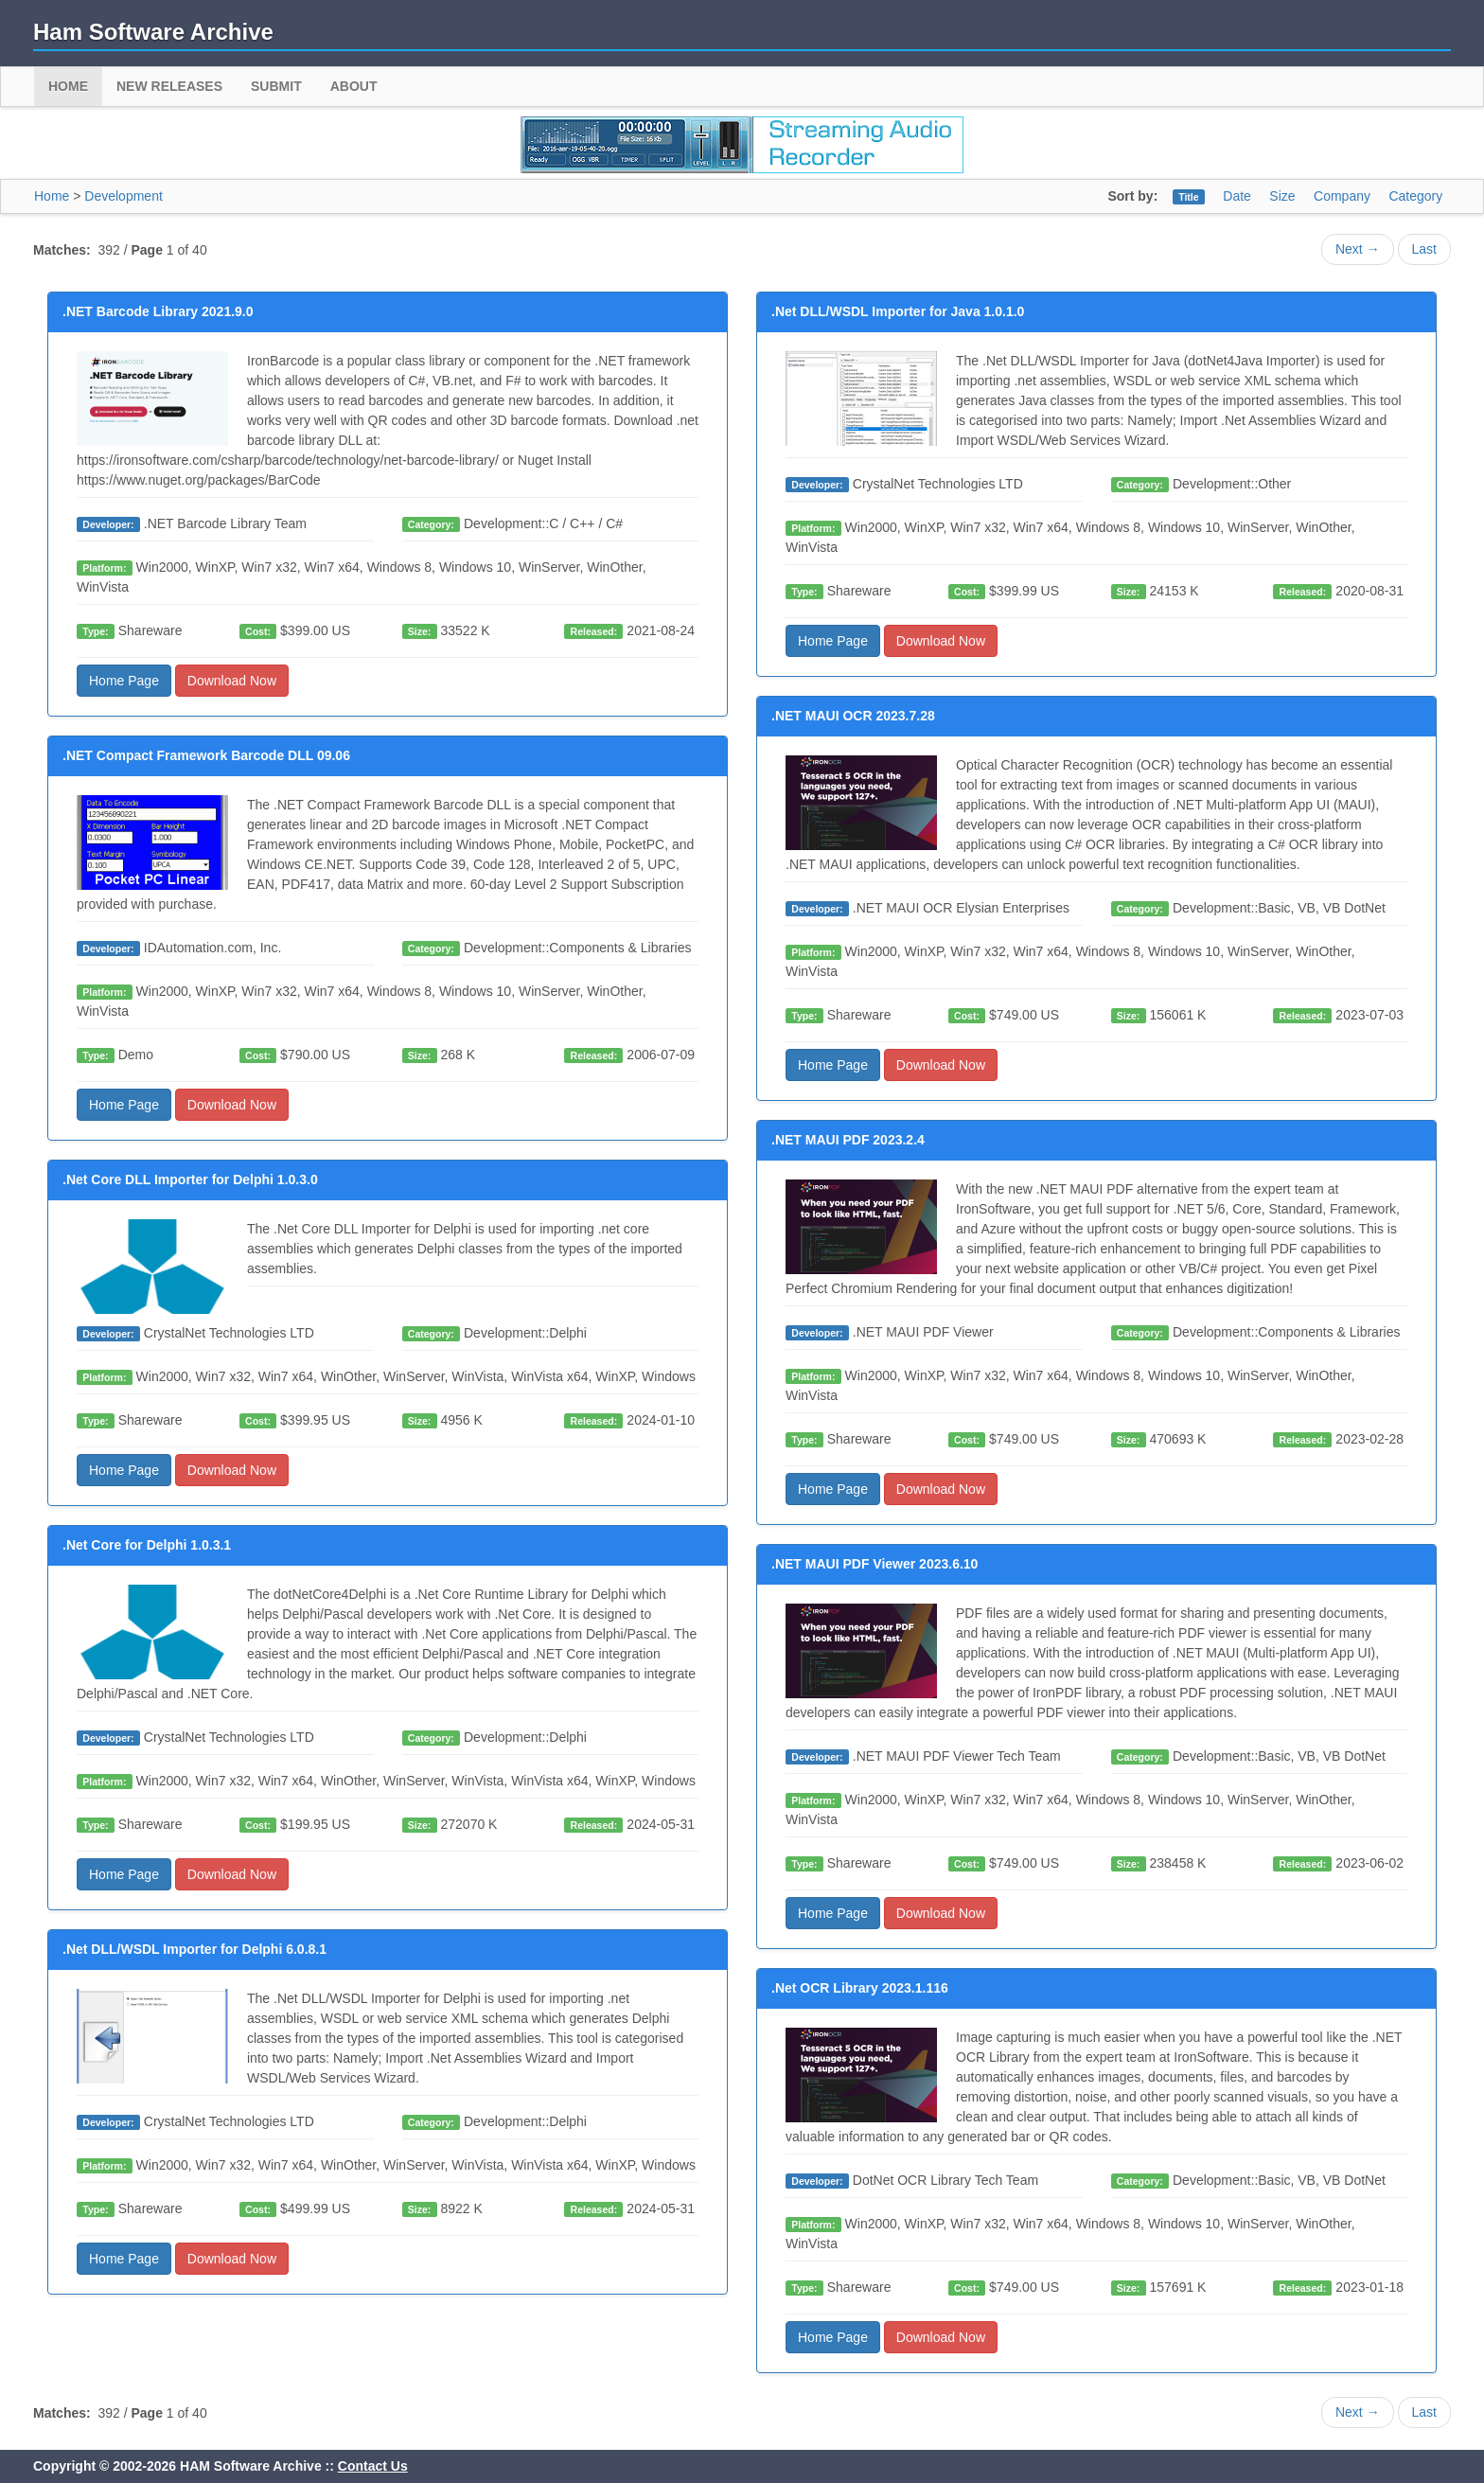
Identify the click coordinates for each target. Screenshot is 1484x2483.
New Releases (169, 86)
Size (1282, 196)
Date (1237, 196)
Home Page (124, 680)
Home (68, 86)
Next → (1357, 249)
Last (1424, 249)
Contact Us (373, 2466)
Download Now (231, 680)
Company (1342, 196)
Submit (276, 86)
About (354, 86)
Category (1415, 196)
